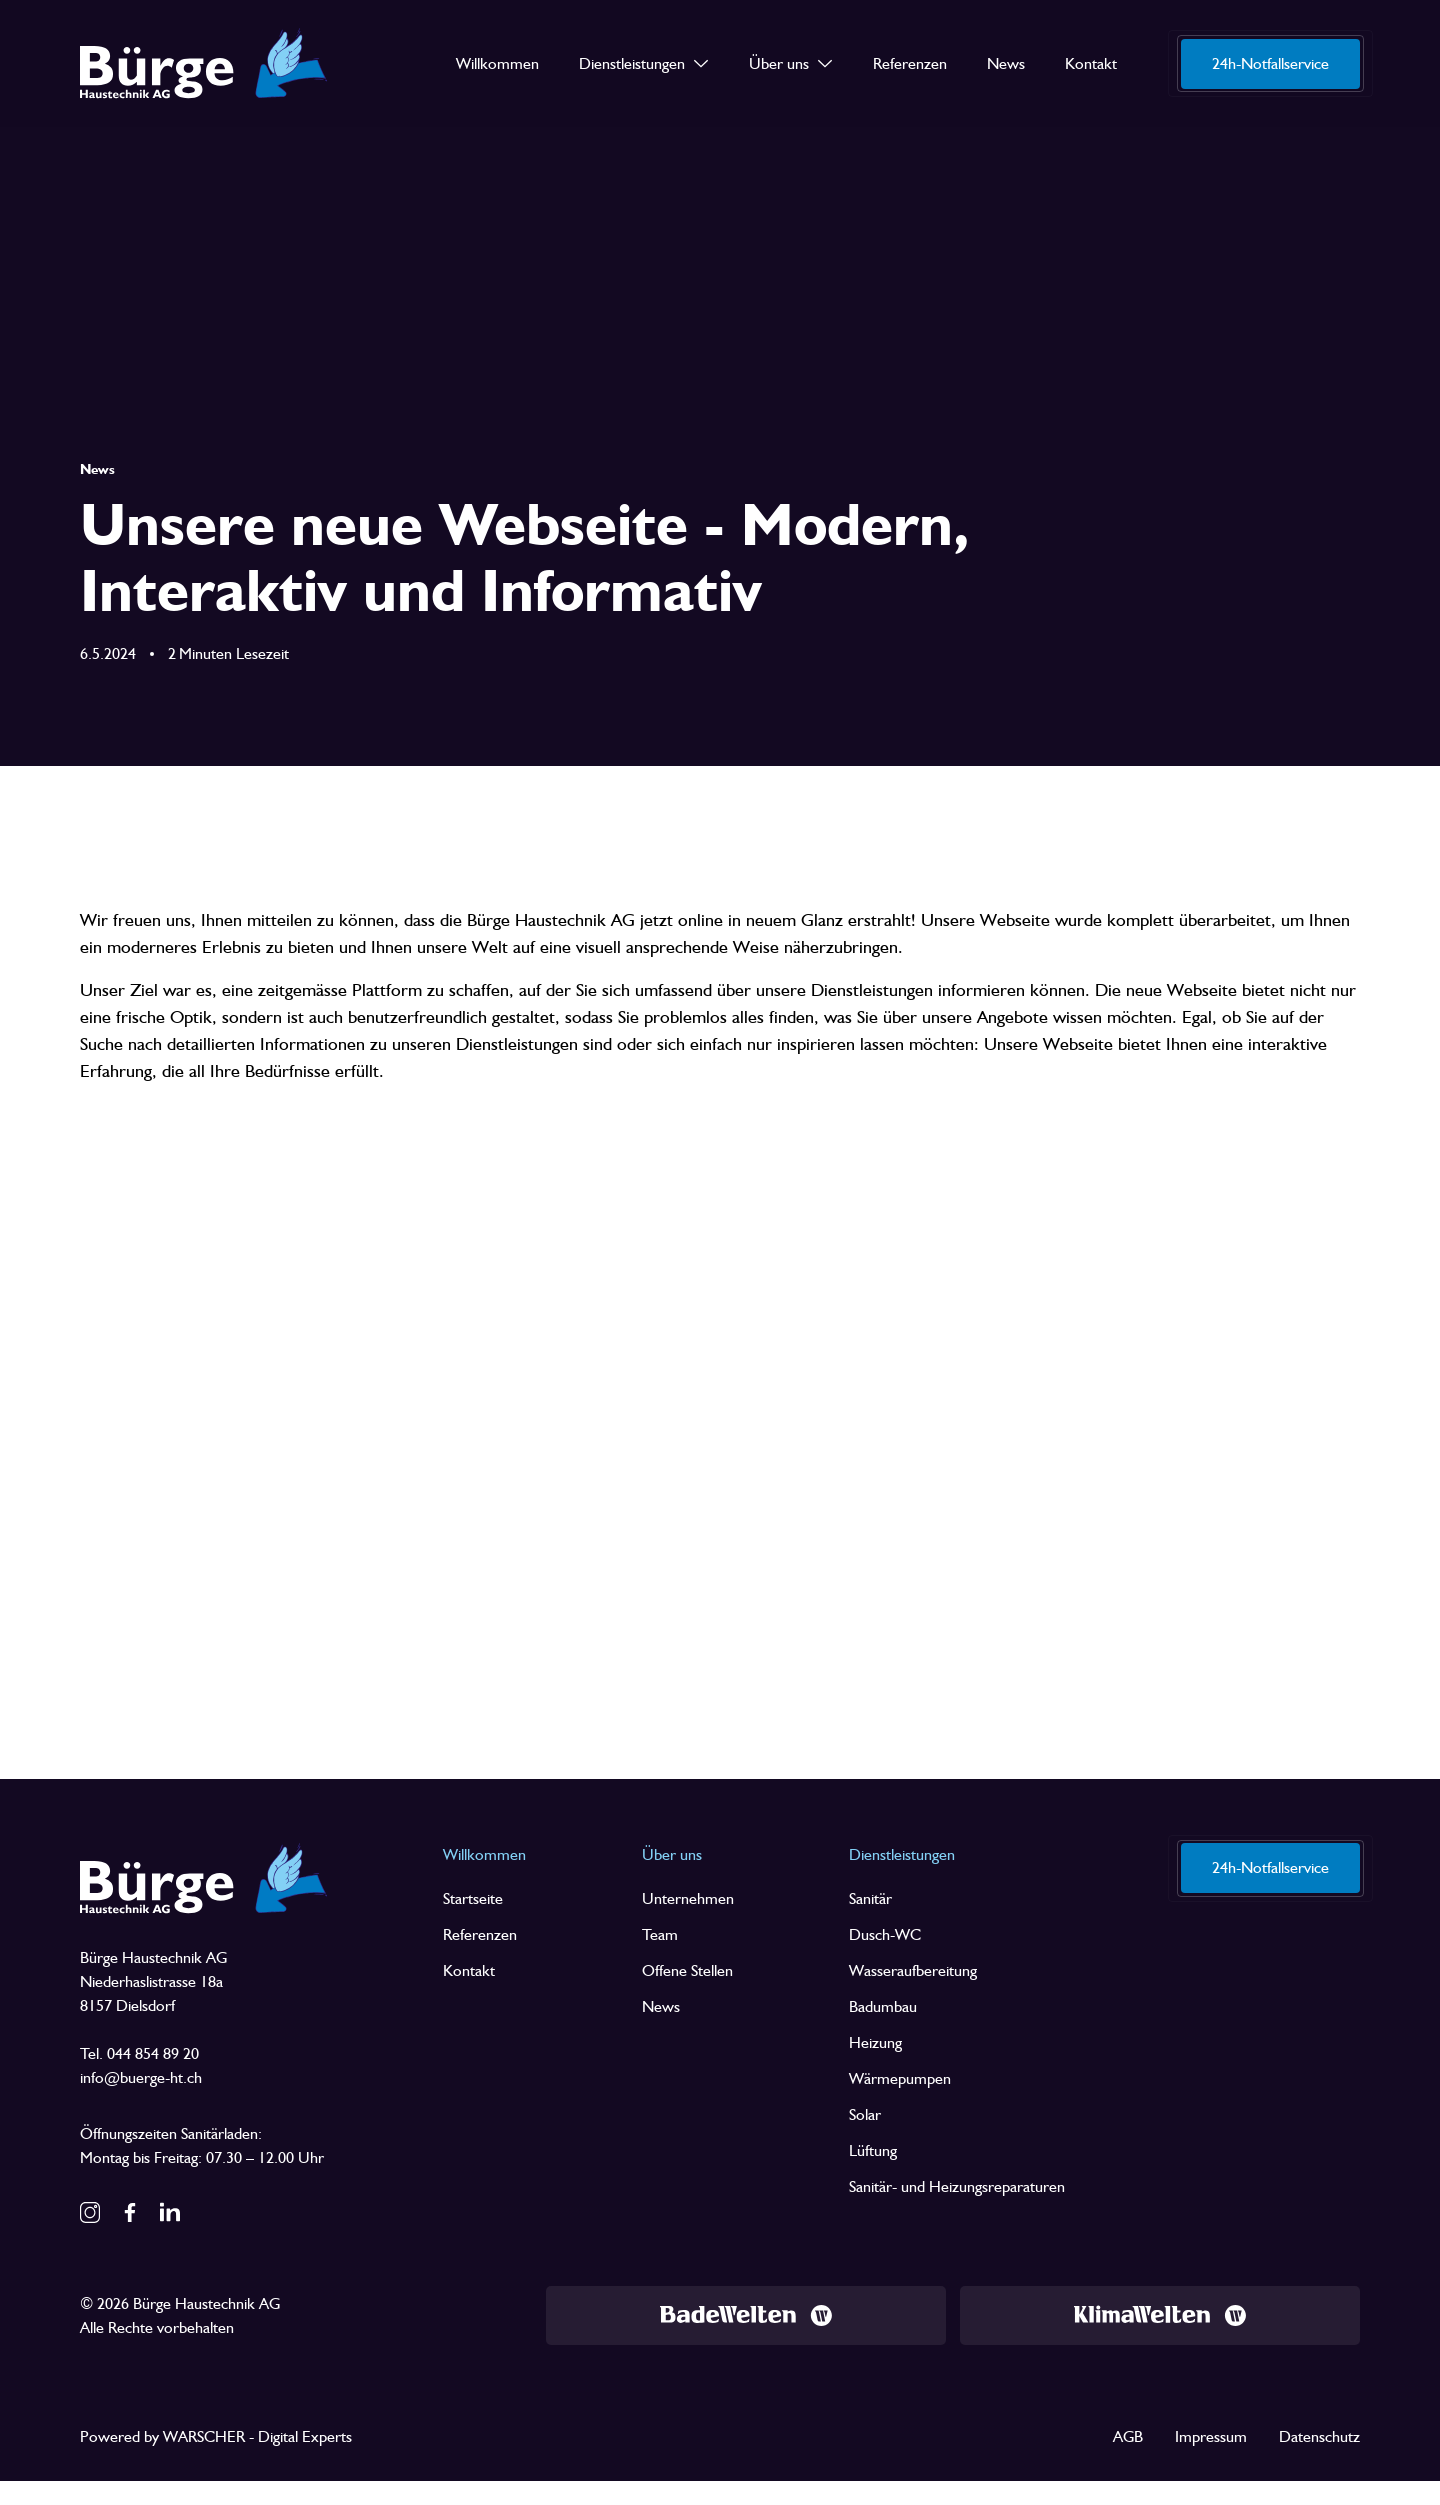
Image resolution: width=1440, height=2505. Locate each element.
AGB (1128, 2436)
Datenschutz (1319, 2436)
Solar (865, 2114)
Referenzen (480, 1934)
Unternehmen (688, 1898)
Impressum (1211, 2436)
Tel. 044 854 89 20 (139, 2053)
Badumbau (883, 2006)
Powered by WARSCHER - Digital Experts (216, 2436)
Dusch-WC (885, 1934)
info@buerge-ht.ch (141, 2077)
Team (660, 1934)
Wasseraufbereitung (913, 1970)
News (661, 2006)
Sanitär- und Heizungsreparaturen (957, 2186)
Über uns (672, 1854)
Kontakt (469, 1970)
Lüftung (873, 2150)
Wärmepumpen (900, 2078)
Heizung (875, 2042)
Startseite (473, 1898)
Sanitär (870, 1898)
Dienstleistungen (902, 1854)
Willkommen (484, 1854)
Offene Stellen (687, 1970)
